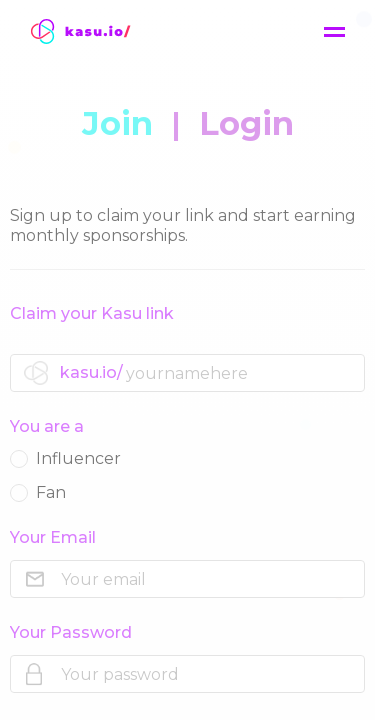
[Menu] (334, 32)
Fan (38, 492)
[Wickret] (90, 32)
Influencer (65, 458)
